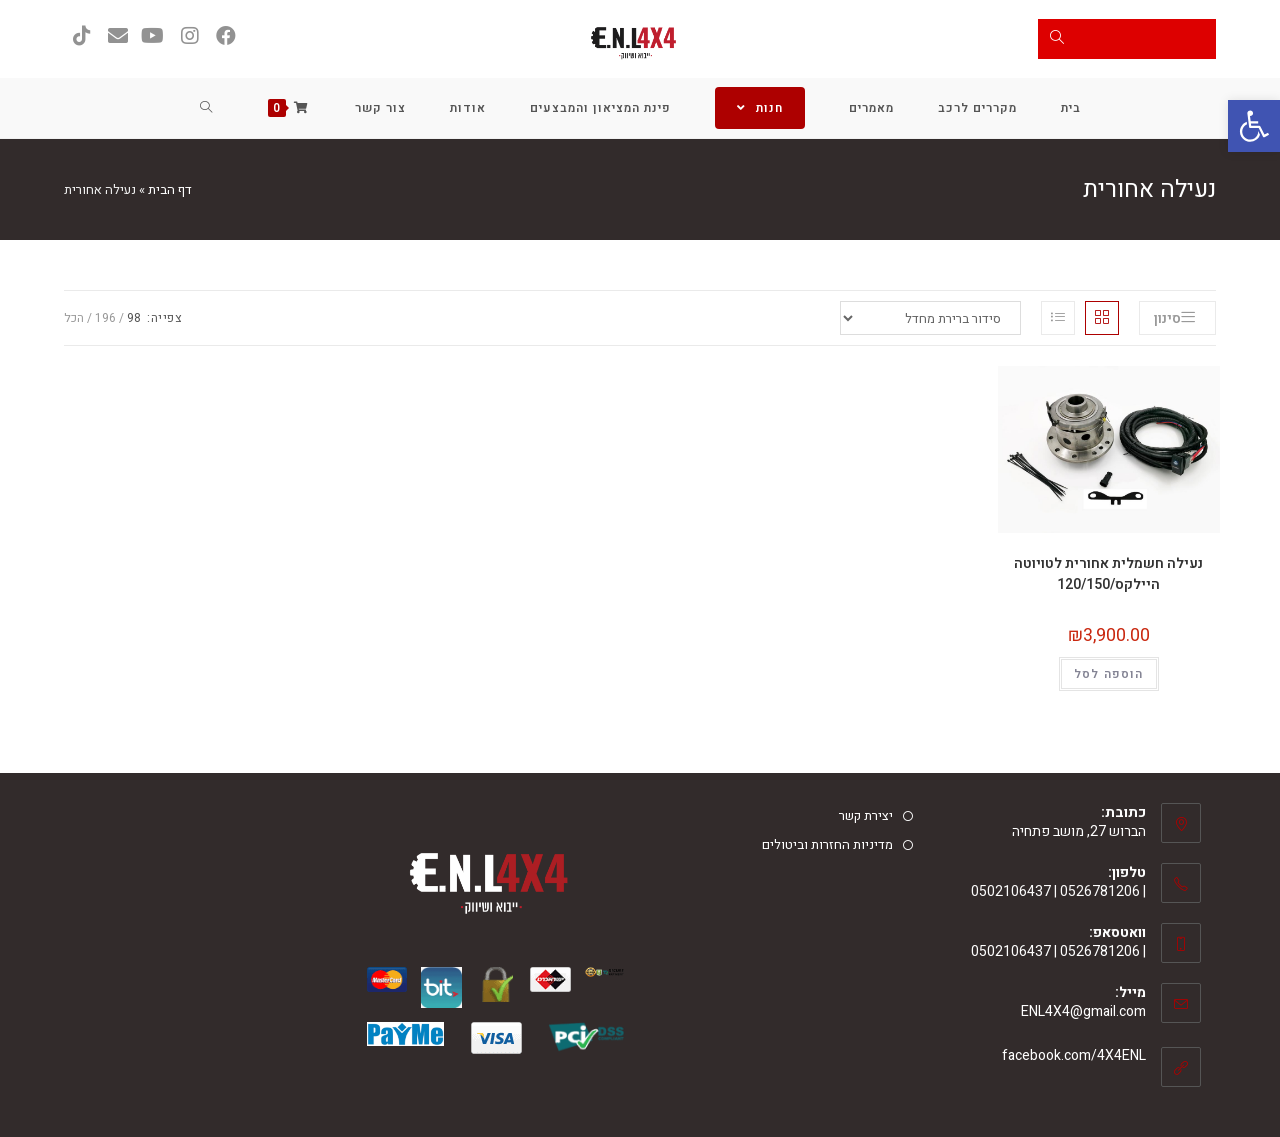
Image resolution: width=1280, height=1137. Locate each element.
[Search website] (206, 108)
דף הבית (170, 189)
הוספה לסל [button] (1109, 674)
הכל (74, 318)
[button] (1254, 126)
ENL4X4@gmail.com (1083, 1011)
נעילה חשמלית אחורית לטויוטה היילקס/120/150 (1108, 574)
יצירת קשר (866, 815)
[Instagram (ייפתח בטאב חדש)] (190, 36)
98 (134, 318)
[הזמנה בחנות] (930, 318)
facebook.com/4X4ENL (1074, 1055)
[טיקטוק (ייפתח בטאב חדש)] (82, 36)
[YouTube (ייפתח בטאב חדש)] (154, 36)
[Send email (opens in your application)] (118, 36)
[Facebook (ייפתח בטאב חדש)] (226, 36)
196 (105, 318)
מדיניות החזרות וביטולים (827, 844)
